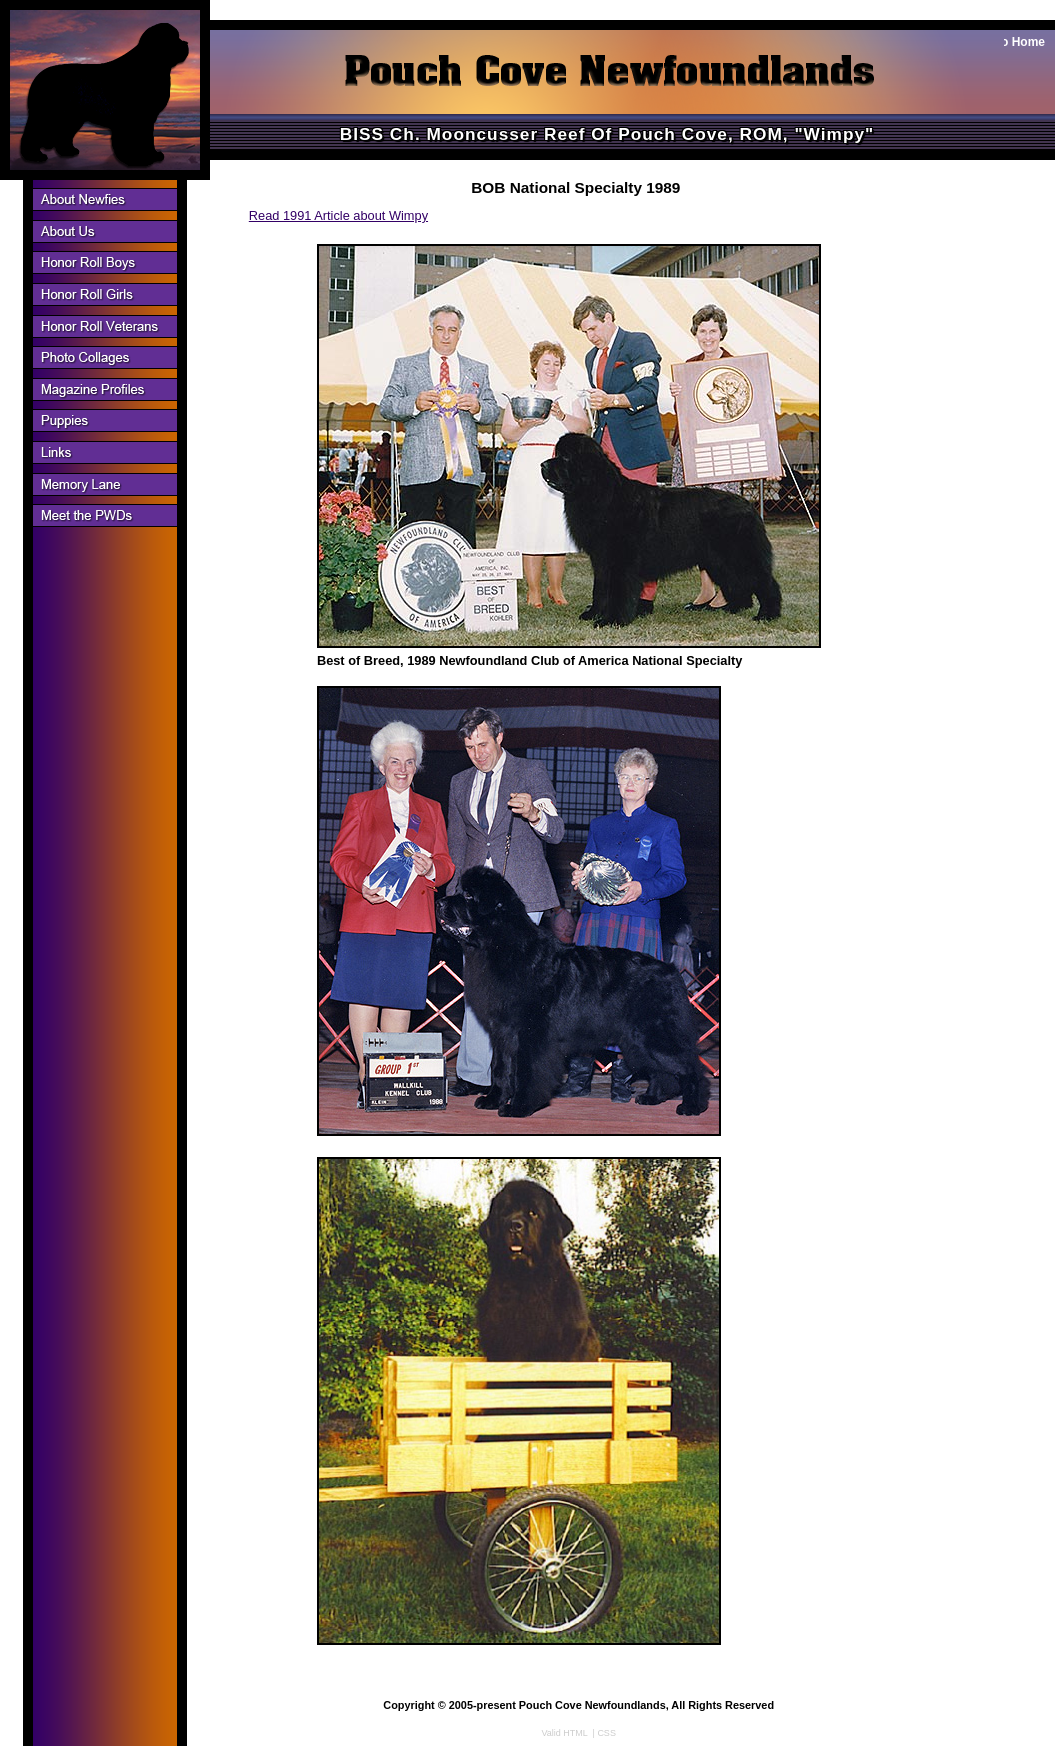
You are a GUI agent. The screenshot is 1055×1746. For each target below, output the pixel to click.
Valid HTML (565, 1733)
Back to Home (1005, 42)
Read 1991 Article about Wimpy (338, 215)
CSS (606, 1733)
